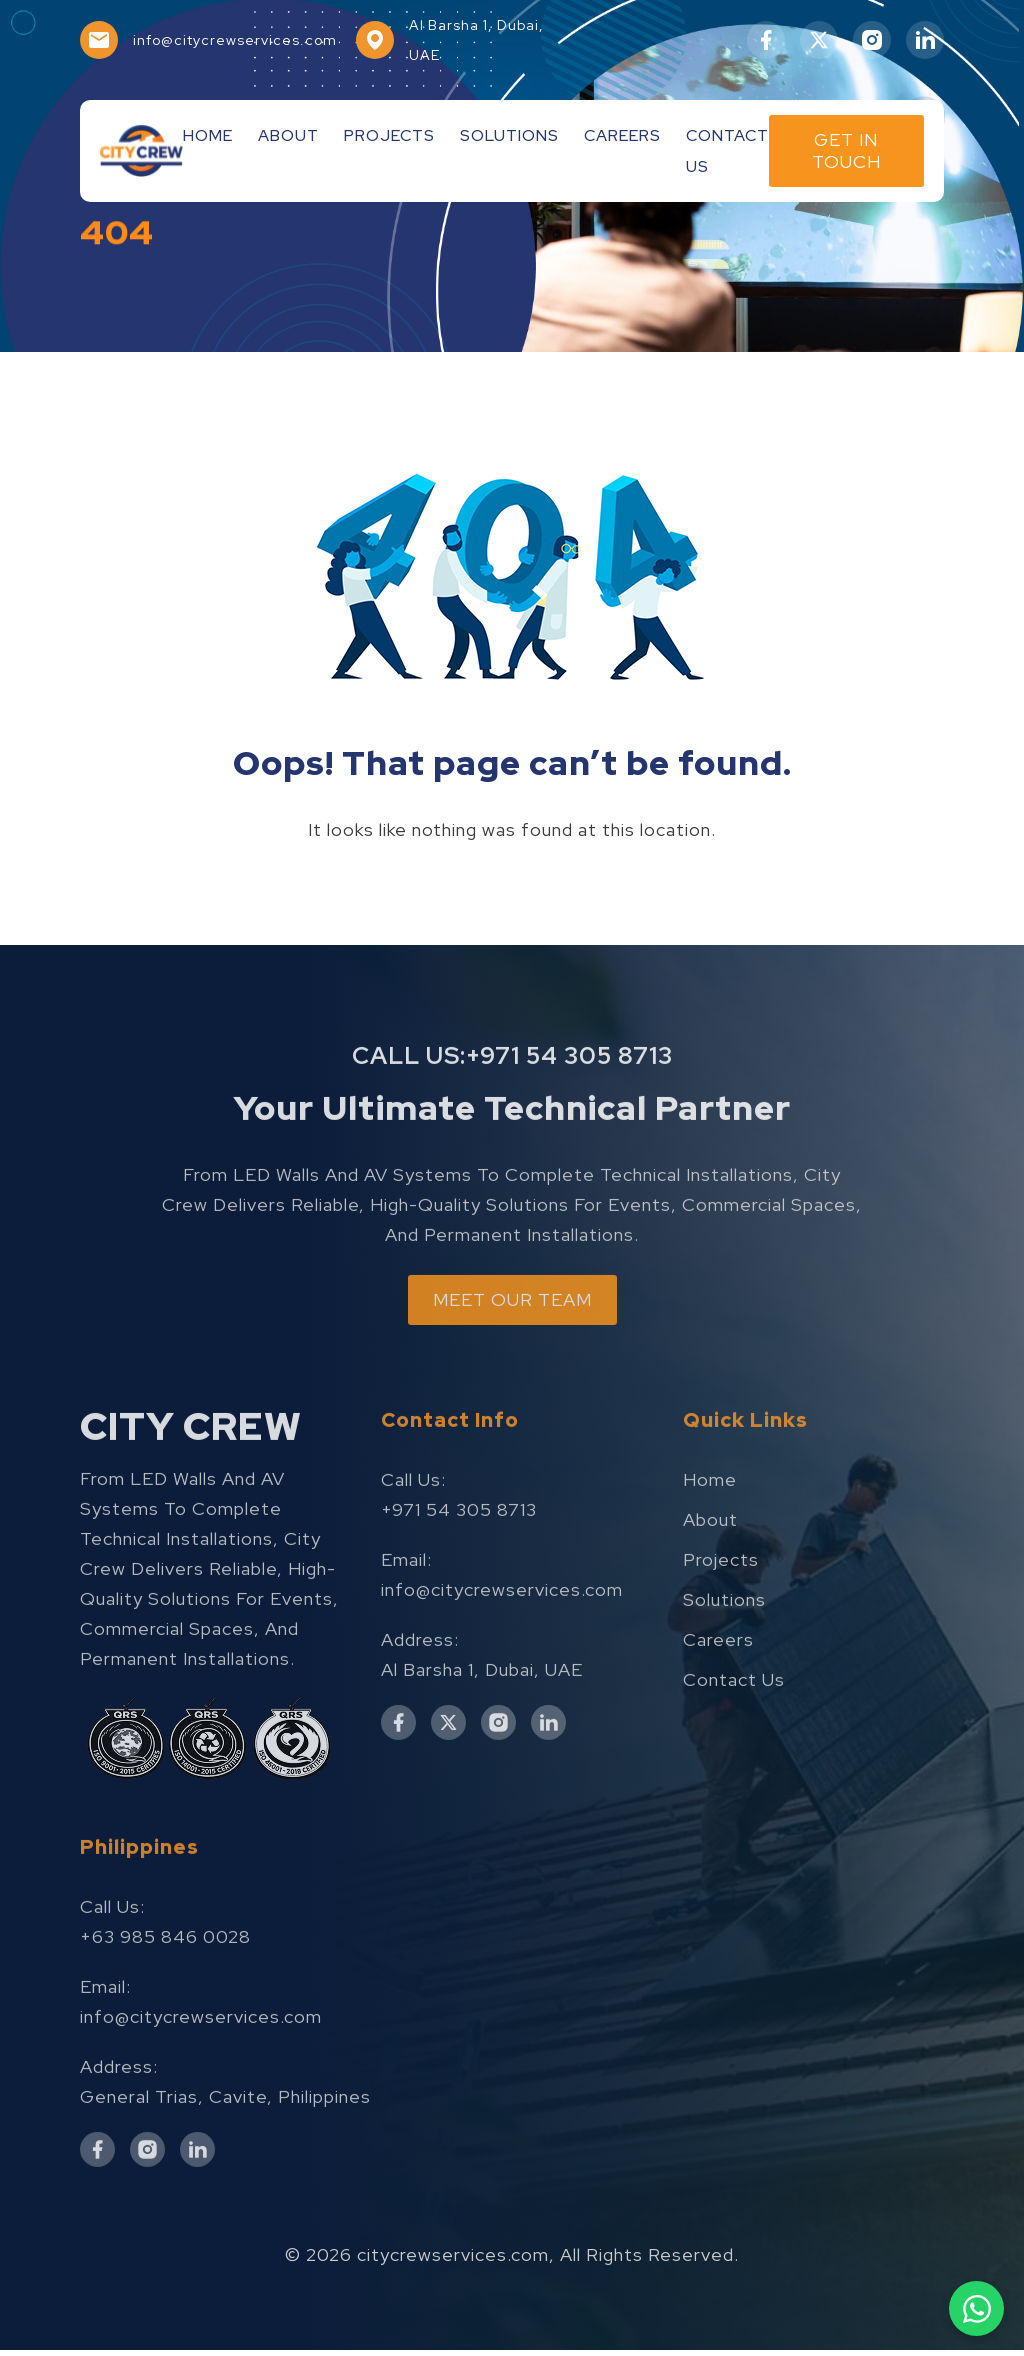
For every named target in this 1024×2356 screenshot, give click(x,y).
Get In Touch (846, 150)
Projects (389, 135)
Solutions (509, 135)
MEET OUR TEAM (512, 1349)
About (288, 135)
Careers (622, 135)
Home (208, 135)
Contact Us (734, 1729)
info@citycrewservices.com (502, 1639)
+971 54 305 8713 (569, 1103)
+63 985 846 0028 (165, 1988)
